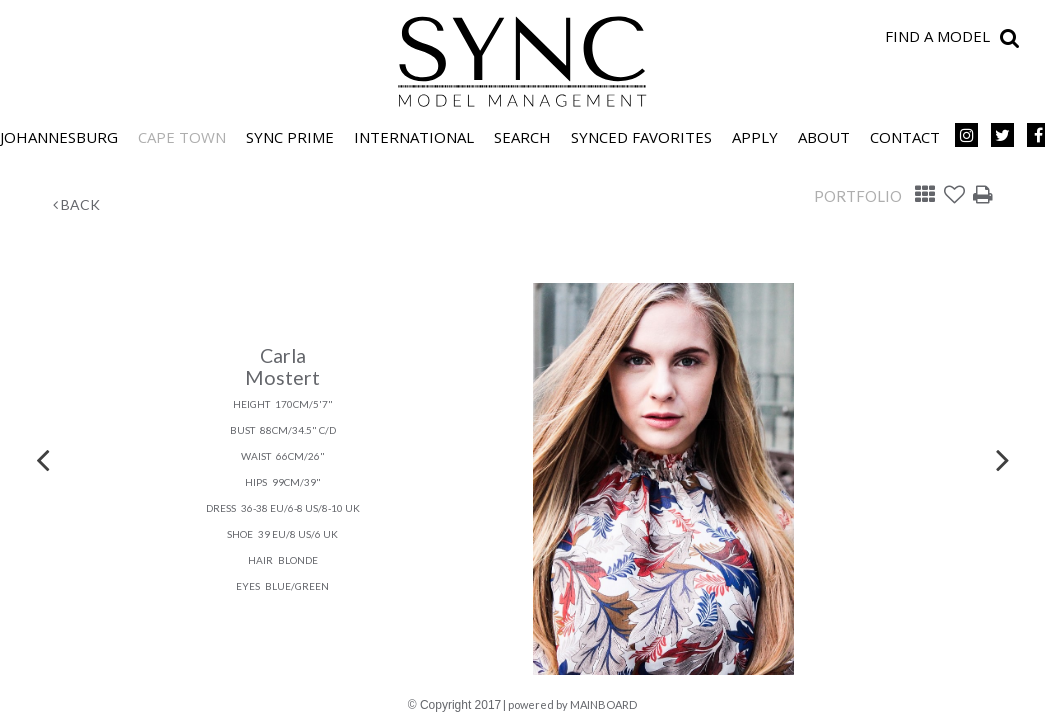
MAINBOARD (603, 704)
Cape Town (182, 137)
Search (522, 137)
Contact (905, 137)
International (414, 137)
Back (76, 204)
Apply (755, 137)
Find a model (937, 36)
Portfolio (858, 196)
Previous (43, 459)
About (824, 137)
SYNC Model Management (523, 62)
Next (1003, 459)
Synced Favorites (641, 137)
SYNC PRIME (290, 137)
